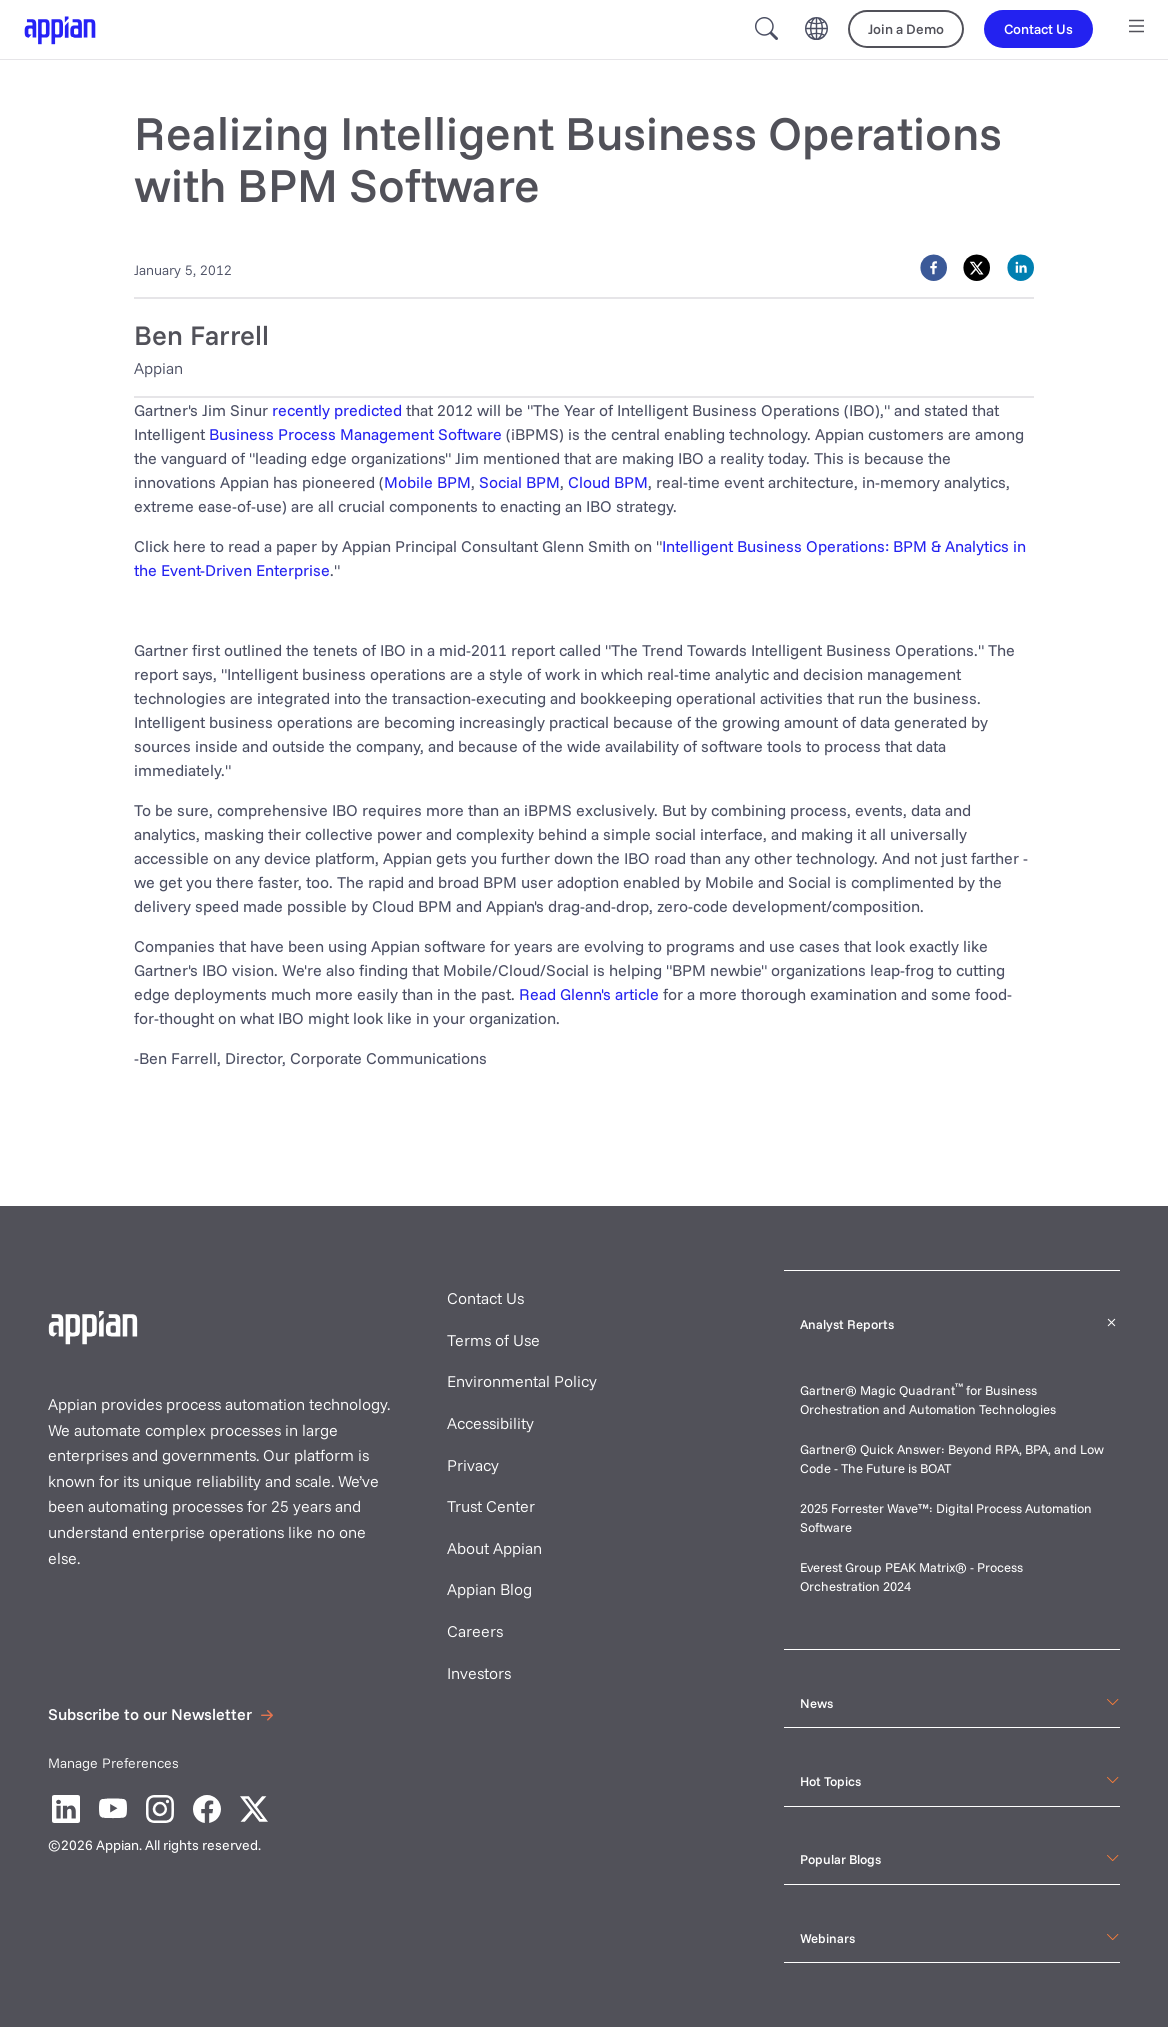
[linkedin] (1020, 268)
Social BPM (519, 482)
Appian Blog (489, 1589)
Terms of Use (493, 1340)
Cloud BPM (608, 482)
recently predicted (337, 410)
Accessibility (490, 1423)
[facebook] (933, 268)
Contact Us (485, 1298)
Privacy (473, 1465)
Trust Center (491, 1506)
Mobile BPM (427, 482)
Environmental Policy (522, 1381)
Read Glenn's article (589, 994)
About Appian (494, 1548)
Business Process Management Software (355, 434)
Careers (475, 1631)
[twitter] (976, 268)
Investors (479, 1673)
